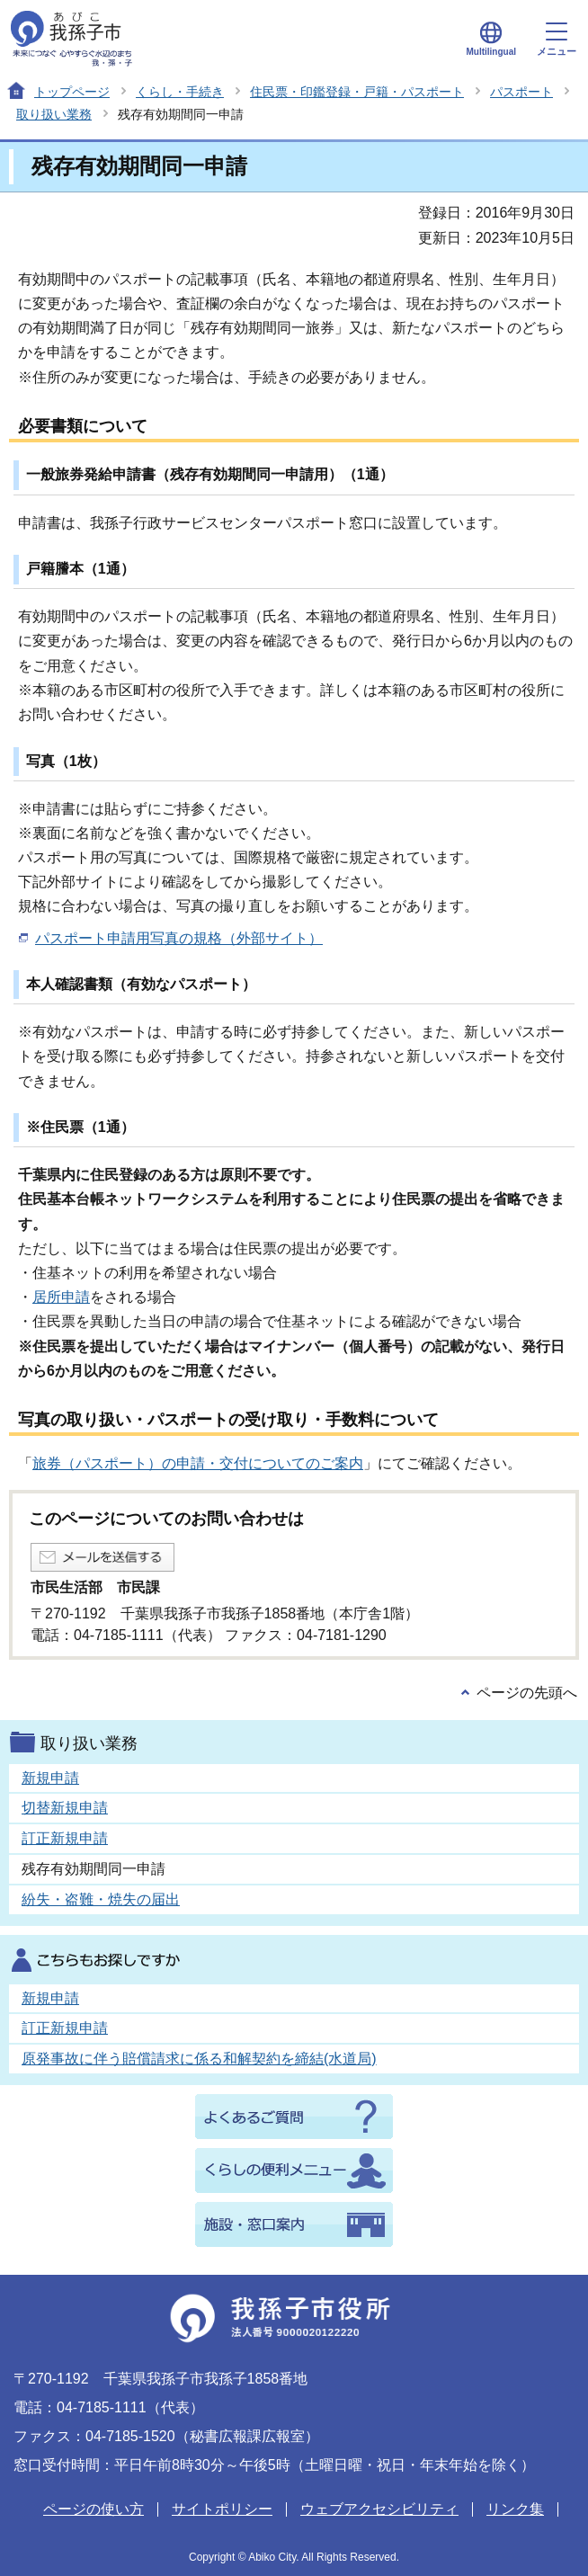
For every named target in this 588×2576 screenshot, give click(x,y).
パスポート (521, 92)
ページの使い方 (93, 2509)
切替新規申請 (65, 1807)
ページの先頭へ (527, 1692)
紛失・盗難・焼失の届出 (101, 1899)
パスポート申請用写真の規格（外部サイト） (179, 938)
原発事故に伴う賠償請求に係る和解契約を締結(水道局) (199, 2058)
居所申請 (61, 1297)
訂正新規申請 (65, 1838)
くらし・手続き (180, 92)
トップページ (72, 92)
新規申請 (50, 1778)
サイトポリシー (222, 2509)
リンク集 (515, 2509)
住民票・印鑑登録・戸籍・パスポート (357, 92)
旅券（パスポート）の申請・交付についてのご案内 (197, 1463)
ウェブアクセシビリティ (379, 2509)
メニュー (556, 39)
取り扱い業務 (54, 114)
